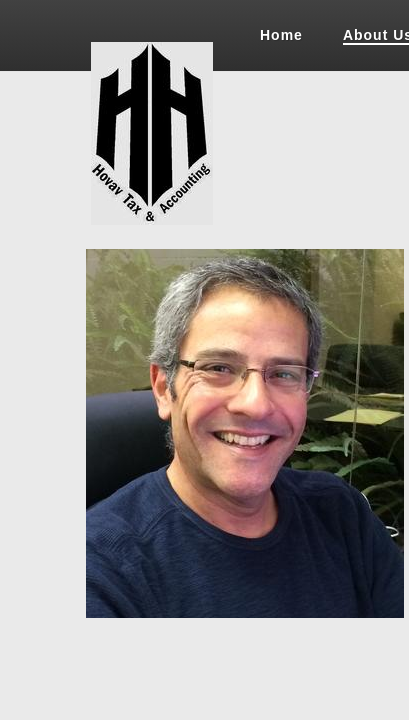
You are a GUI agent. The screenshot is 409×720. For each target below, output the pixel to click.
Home (281, 35)
